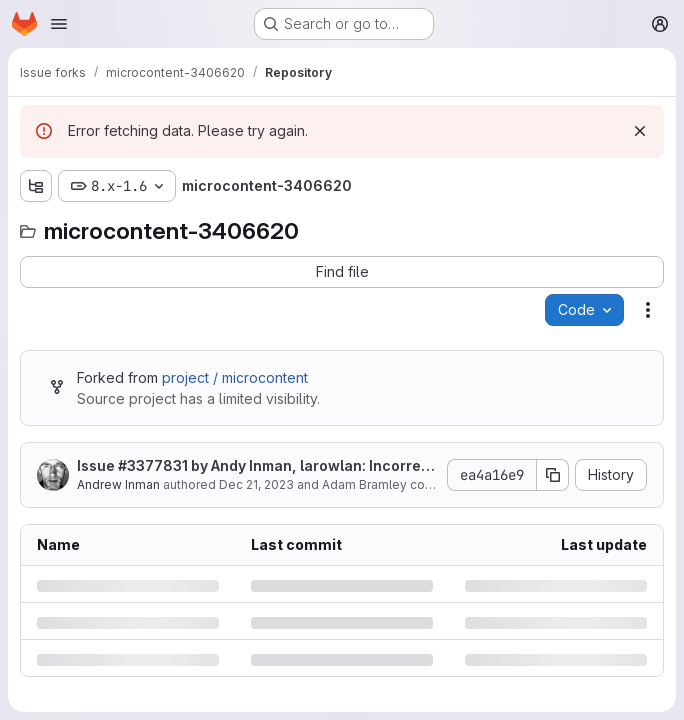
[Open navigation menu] (59, 24)
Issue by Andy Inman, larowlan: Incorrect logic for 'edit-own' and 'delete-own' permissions (256, 466)
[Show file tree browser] (36, 186)
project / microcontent (235, 377)
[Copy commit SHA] (553, 475)
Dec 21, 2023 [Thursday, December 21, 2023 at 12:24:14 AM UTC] (256, 484)
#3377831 (153, 465)
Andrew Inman (118, 484)
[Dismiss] (640, 131)
